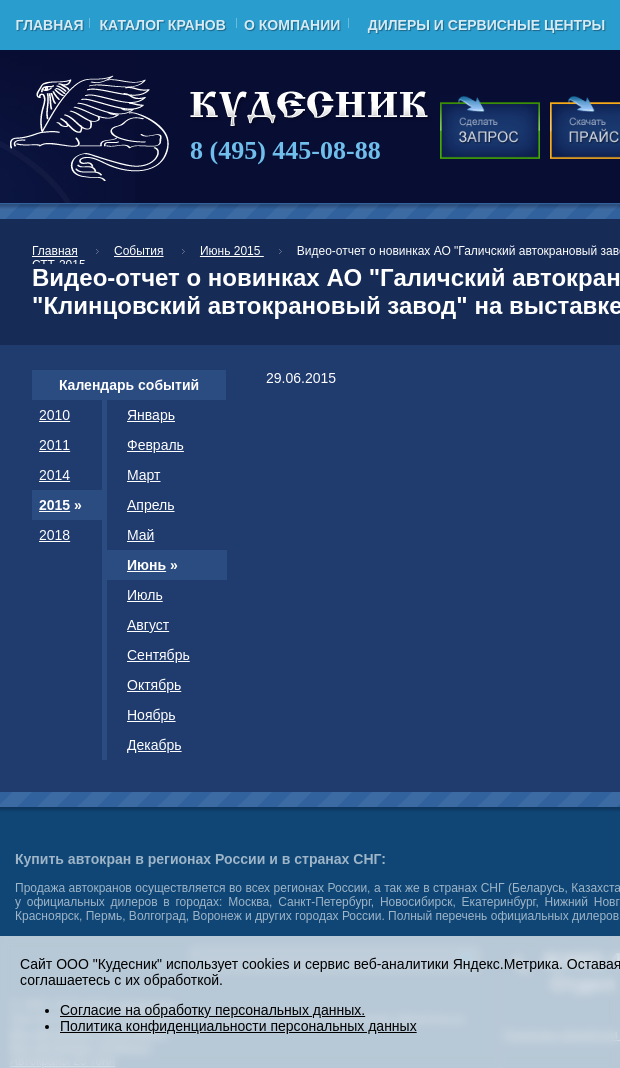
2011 (54, 445)
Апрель (151, 505)
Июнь (146, 565)
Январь (151, 415)
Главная (50, 25)
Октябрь (154, 685)
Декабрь (154, 745)
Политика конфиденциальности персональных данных (238, 1026)
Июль (145, 595)
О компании (292, 25)
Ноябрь (151, 715)
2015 (54, 505)
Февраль (155, 445)
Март (144, 475)
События (139, 251)
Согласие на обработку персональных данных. (212, 1010)
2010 (54, 415)
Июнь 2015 (232, 251)
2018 (54, 535)
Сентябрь (158, 655)
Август (148, 625)
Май (140, 535)
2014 (54, 475)
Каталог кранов (162, 25)
